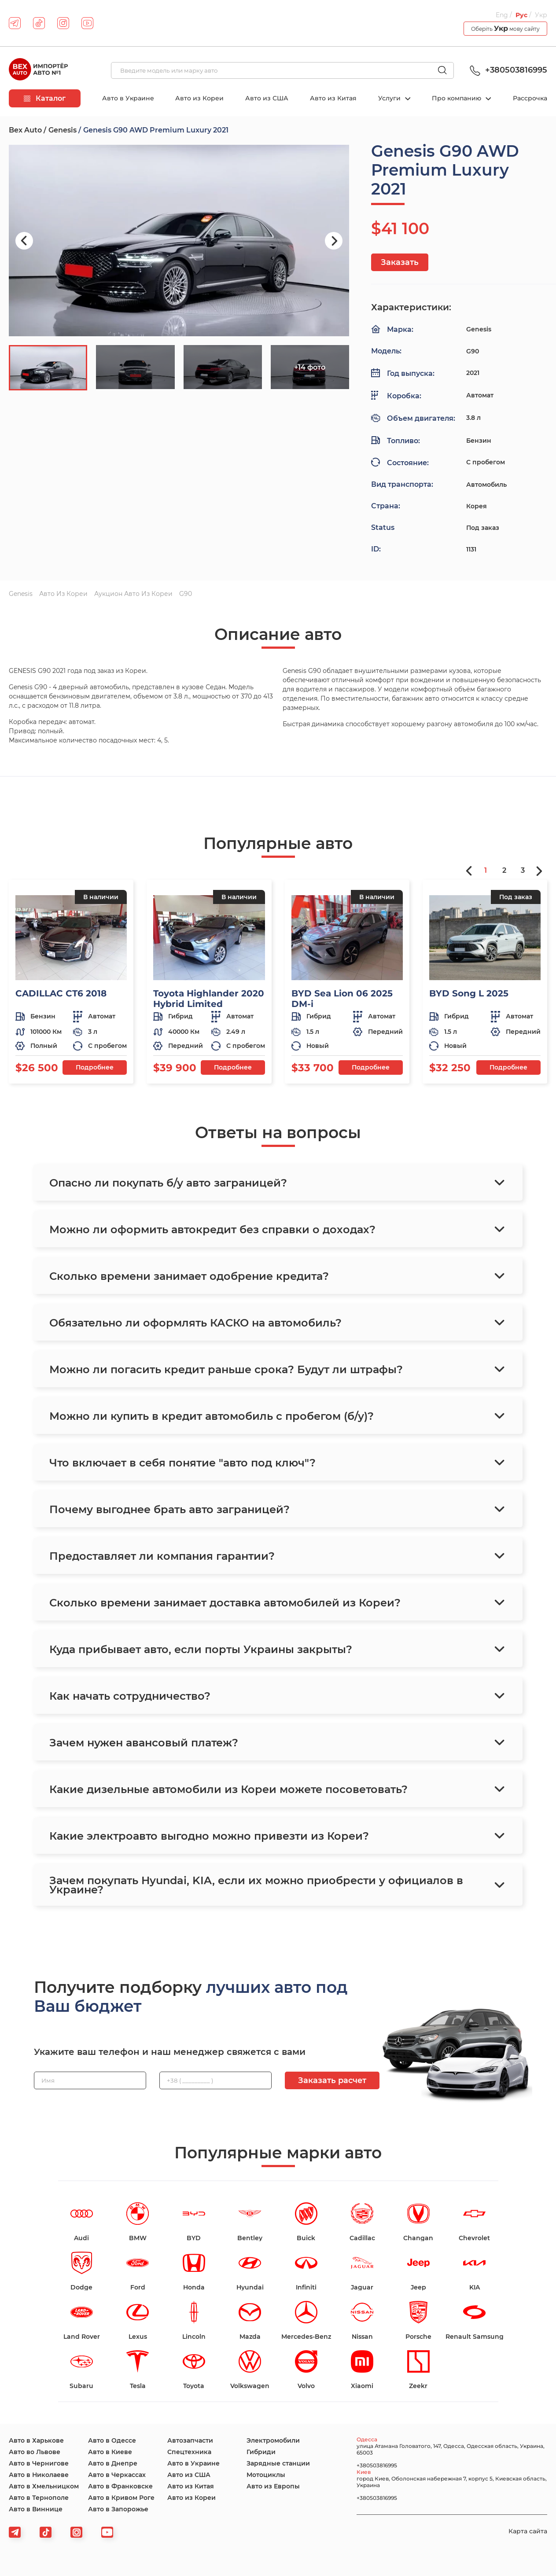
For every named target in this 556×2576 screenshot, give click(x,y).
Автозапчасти (190, 2440)
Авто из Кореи (199, 98)
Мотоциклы (266, 2475)
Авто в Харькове (36, 2440)
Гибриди (261, 2452)
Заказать (400, 262)
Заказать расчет (332, 2080)
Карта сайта (527, 2531)
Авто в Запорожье (118, 2509)
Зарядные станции (278, 2463)
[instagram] (63, 23)
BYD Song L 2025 (468, 993)
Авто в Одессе (112, 2440)
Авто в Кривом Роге (121, 2498)
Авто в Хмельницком (44, 2486)
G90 (185, 594)
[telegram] (15, 23)
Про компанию (457, 98)
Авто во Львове (34, 2452)
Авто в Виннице (36, 2509)
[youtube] (87, 23)
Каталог (45, 98)
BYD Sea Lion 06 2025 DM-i (342, 998)
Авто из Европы (273, 2486)
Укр (541, 15)
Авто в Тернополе (39, 2498)
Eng (502, 15)
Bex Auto (25, 130)
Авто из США (266, 98)
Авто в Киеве (110, 2452)
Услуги (390, 98)
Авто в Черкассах (117, 2475)
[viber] (76, 2532)
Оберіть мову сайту (505, 28)
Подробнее (95, 1067)
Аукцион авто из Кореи (133, 594)
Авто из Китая (333, 98)
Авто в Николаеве (39, 2475)
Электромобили (273, 2440)
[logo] (38, 70)
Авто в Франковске (120, 2486)
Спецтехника (189, 2452)
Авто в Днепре (112, 2463)
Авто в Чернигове (39, 2463)
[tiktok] (39, 23)
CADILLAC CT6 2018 (61, 993)
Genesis (62, 130)
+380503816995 (507, 70)
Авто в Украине (128, 98)
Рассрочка (530, 98)
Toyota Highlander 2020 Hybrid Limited (208, 998)
